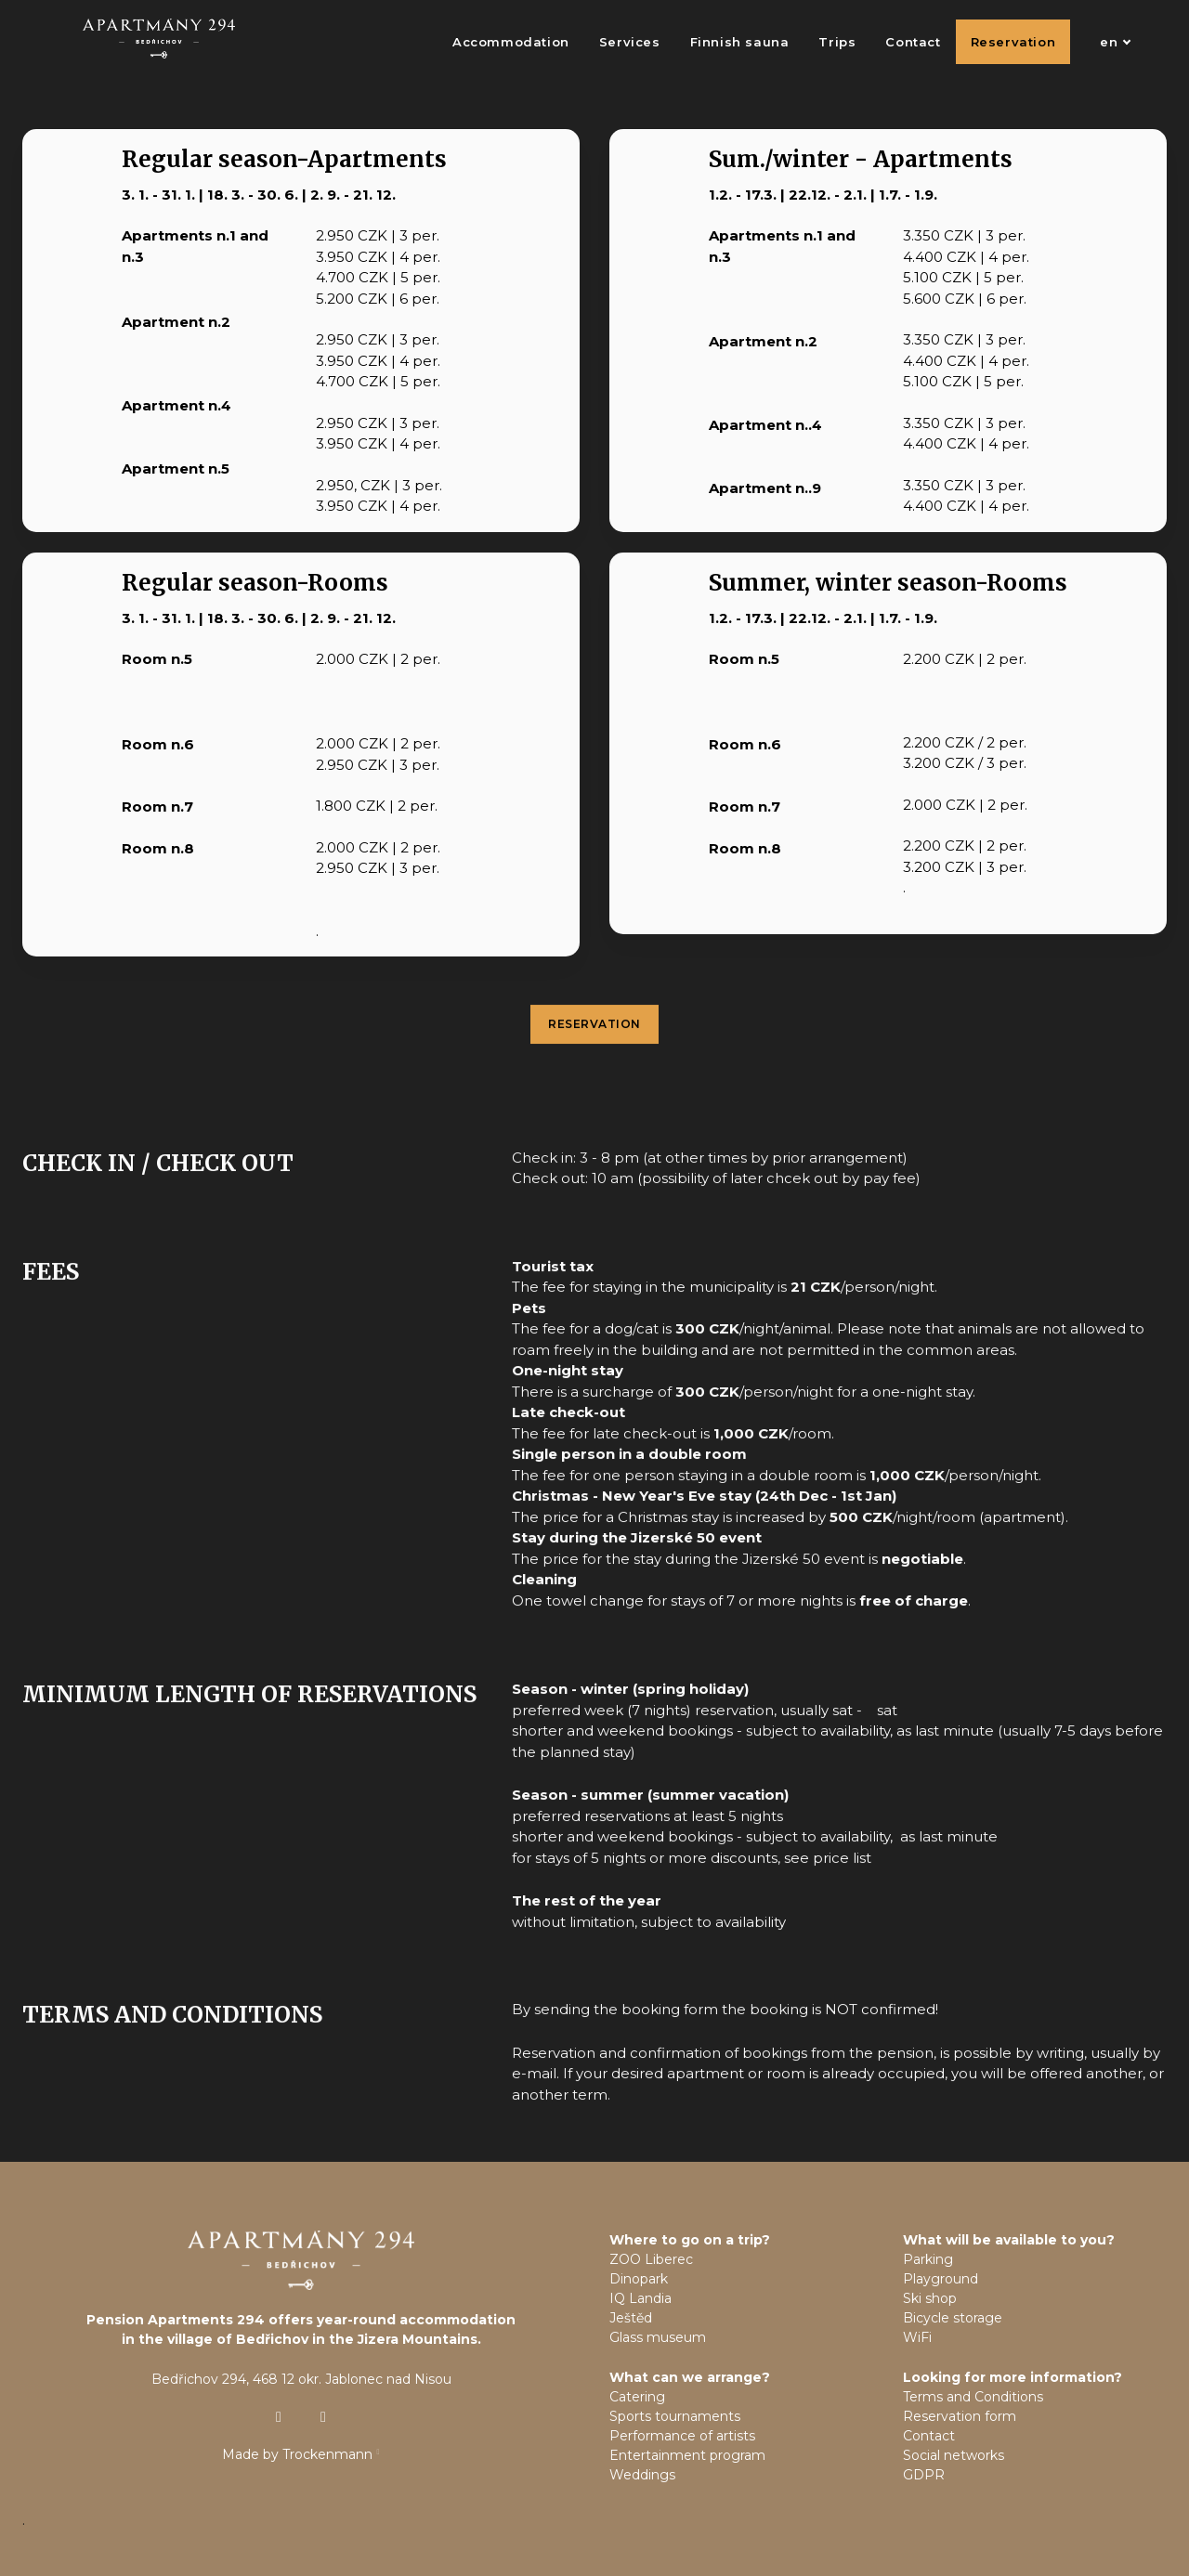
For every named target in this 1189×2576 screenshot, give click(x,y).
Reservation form (959, 2416)
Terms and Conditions (973, 2396)
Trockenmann (327, 2454)
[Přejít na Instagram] (278, 2417)
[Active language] (1105, 42)
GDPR (924, 2474)
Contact (929, 2435)
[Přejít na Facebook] (323, 2417)
